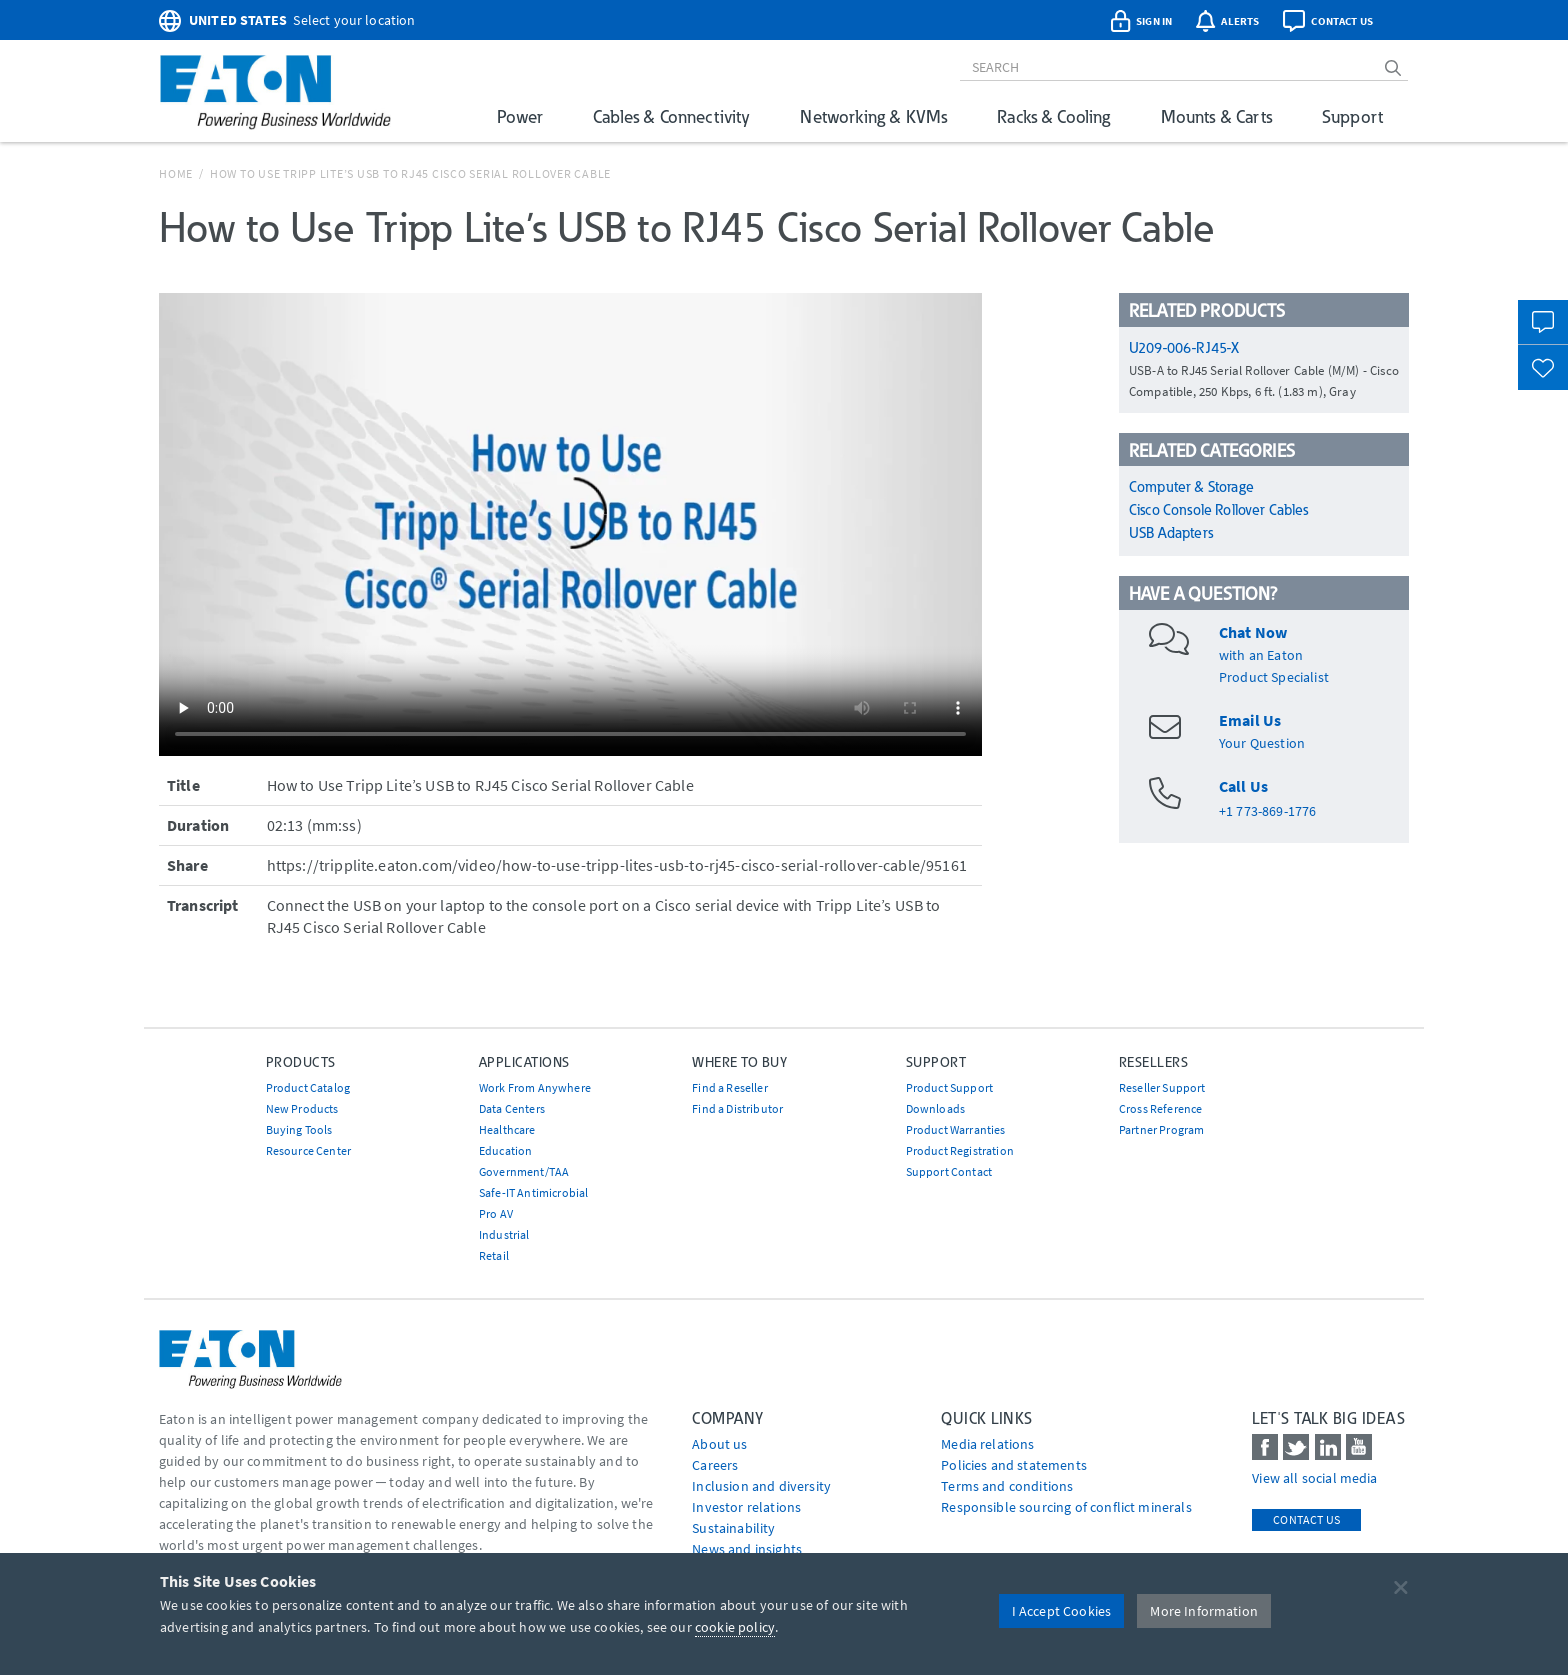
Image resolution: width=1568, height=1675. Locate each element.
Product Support (949, 1087)
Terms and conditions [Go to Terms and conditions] (1007, 1486)
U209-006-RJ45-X (1184, 348)
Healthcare (507, 1129)
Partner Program (1161, 1129)
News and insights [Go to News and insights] (747, 1549)
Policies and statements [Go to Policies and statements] (1014, 1465)
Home (176, 173)
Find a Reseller (729, 1087)
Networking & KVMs (873, 116)
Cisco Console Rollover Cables (1219, 510)
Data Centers (512, 1108)
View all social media (1314, 1478)
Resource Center (308, 1150)
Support (1352, 116)
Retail (494, 1255)
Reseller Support (1162, 1087)
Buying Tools (299, 1129)
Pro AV (496, 1213)
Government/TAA (524, 1171)
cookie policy (735, 1627)
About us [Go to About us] (719, 1444)
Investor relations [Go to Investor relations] (746, 1507)
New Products (302, 1108)
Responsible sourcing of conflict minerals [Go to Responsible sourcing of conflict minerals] (1066, 1507)
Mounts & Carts (1216, 116)
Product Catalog (308, 1087)
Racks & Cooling (1053, 116)
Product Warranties (956, 1129)
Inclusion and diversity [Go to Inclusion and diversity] (761, 1486)
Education (505, 1150)
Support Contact (949, 1171)
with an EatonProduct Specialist (1274, 655)
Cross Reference (1160, 1108)
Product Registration (960, 1150)
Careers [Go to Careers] (715, 1465)
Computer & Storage (1191, 487)
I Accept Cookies (1062, 1611)
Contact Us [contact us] (1306, 1519)
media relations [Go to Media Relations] (987, 1444)
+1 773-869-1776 (1267, 811)
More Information (1204, 1611)
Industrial (504, 1234)
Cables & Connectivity (671, 116)
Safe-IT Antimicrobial (533, 1192)
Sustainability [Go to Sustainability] (733, 1528)
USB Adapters (1171, 533)
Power (520, 116)
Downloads (935, 1108)
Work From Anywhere (535, 1087)
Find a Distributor (737, 1108)
